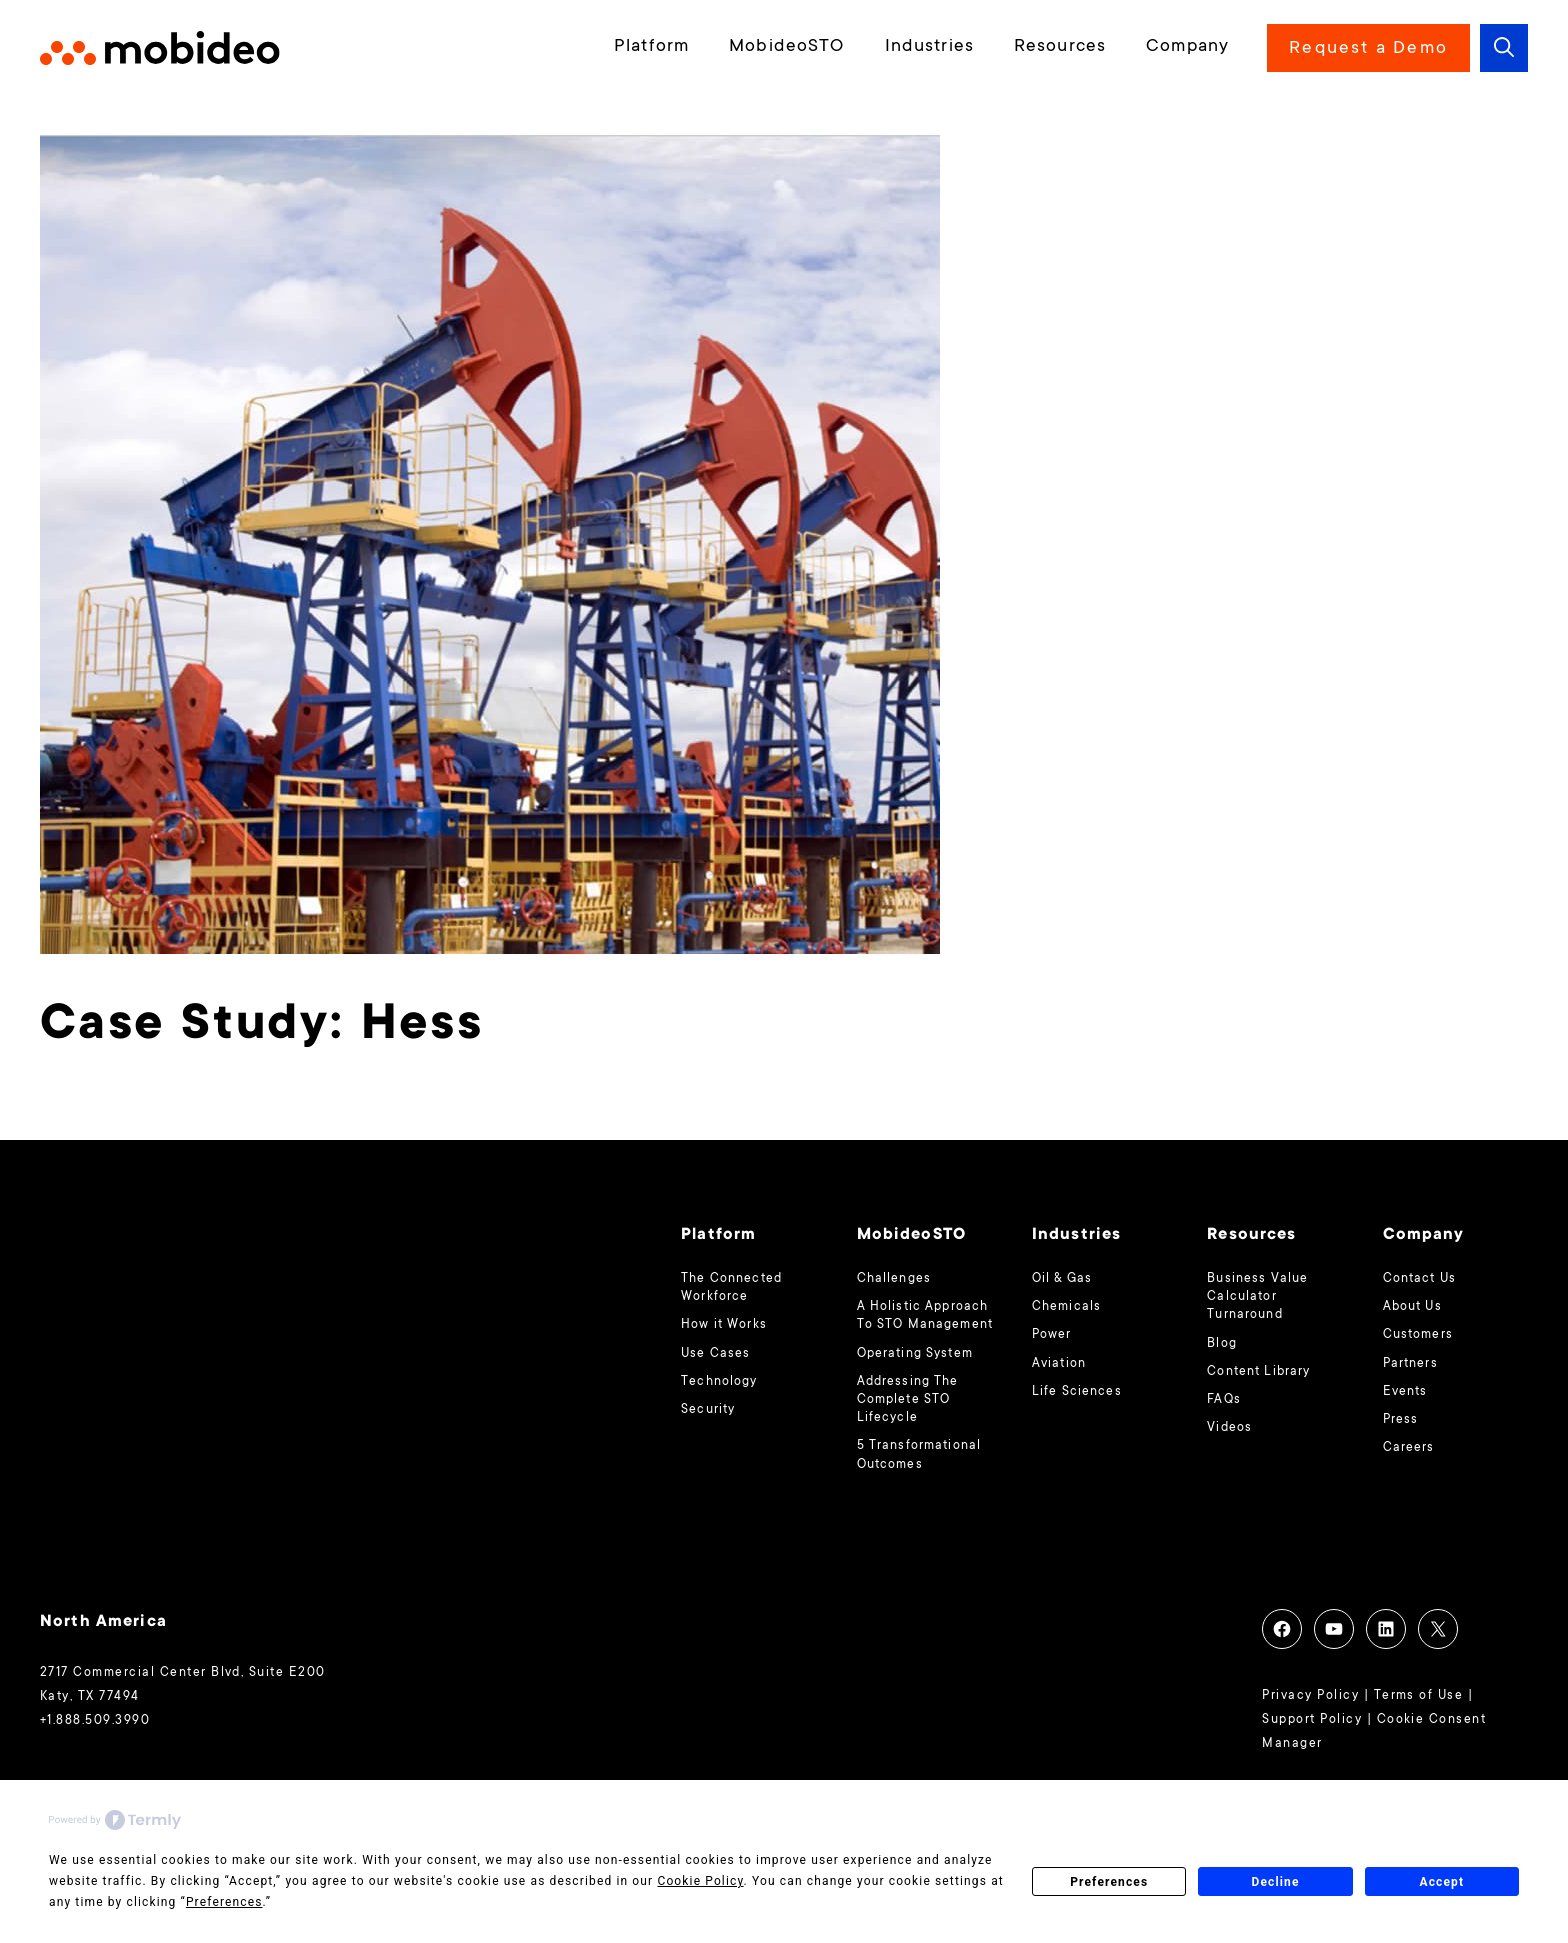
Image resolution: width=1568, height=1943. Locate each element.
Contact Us (1419, 1279)
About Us (1412, 1307)
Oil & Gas (1062, 1279)
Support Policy (1312, 1720)
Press (1401, 1420)
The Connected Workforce (731, 1288)
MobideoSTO (786, 47)
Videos (1229, 1428)
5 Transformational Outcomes (919, 1455)
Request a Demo (1368, 49)
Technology (719, 1382)
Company (1187, 47)
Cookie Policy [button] (700, 1881)
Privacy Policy (1310, 1696)
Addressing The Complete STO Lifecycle (908, 1400)
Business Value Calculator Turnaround (1257, 1297)
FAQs (1224, 1400)
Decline (1275, 1882)
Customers (1418, 1335)
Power (1052, 1335)
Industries (929, 47)
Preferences (1109, 1882)
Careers (1409, 1448)
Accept (1441, 1882)
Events (1405, 1392)
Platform (651, 47)
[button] (1504, 48)
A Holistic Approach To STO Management (925, 1316)
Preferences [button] (224, 1902)
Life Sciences (1077, 1392)
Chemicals (1066, 1307)
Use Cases (715, 1354)
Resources (1060, 47)
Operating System (915, 1354)
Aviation (1059, 1364)
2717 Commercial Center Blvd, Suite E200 (183, 1673)
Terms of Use (1419, 1696)
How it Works (724, 1325)
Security (708, 1410)
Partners (1410, 1364)
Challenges (894, 1279)
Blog (1222, 1344)
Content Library (1258, 1372)
